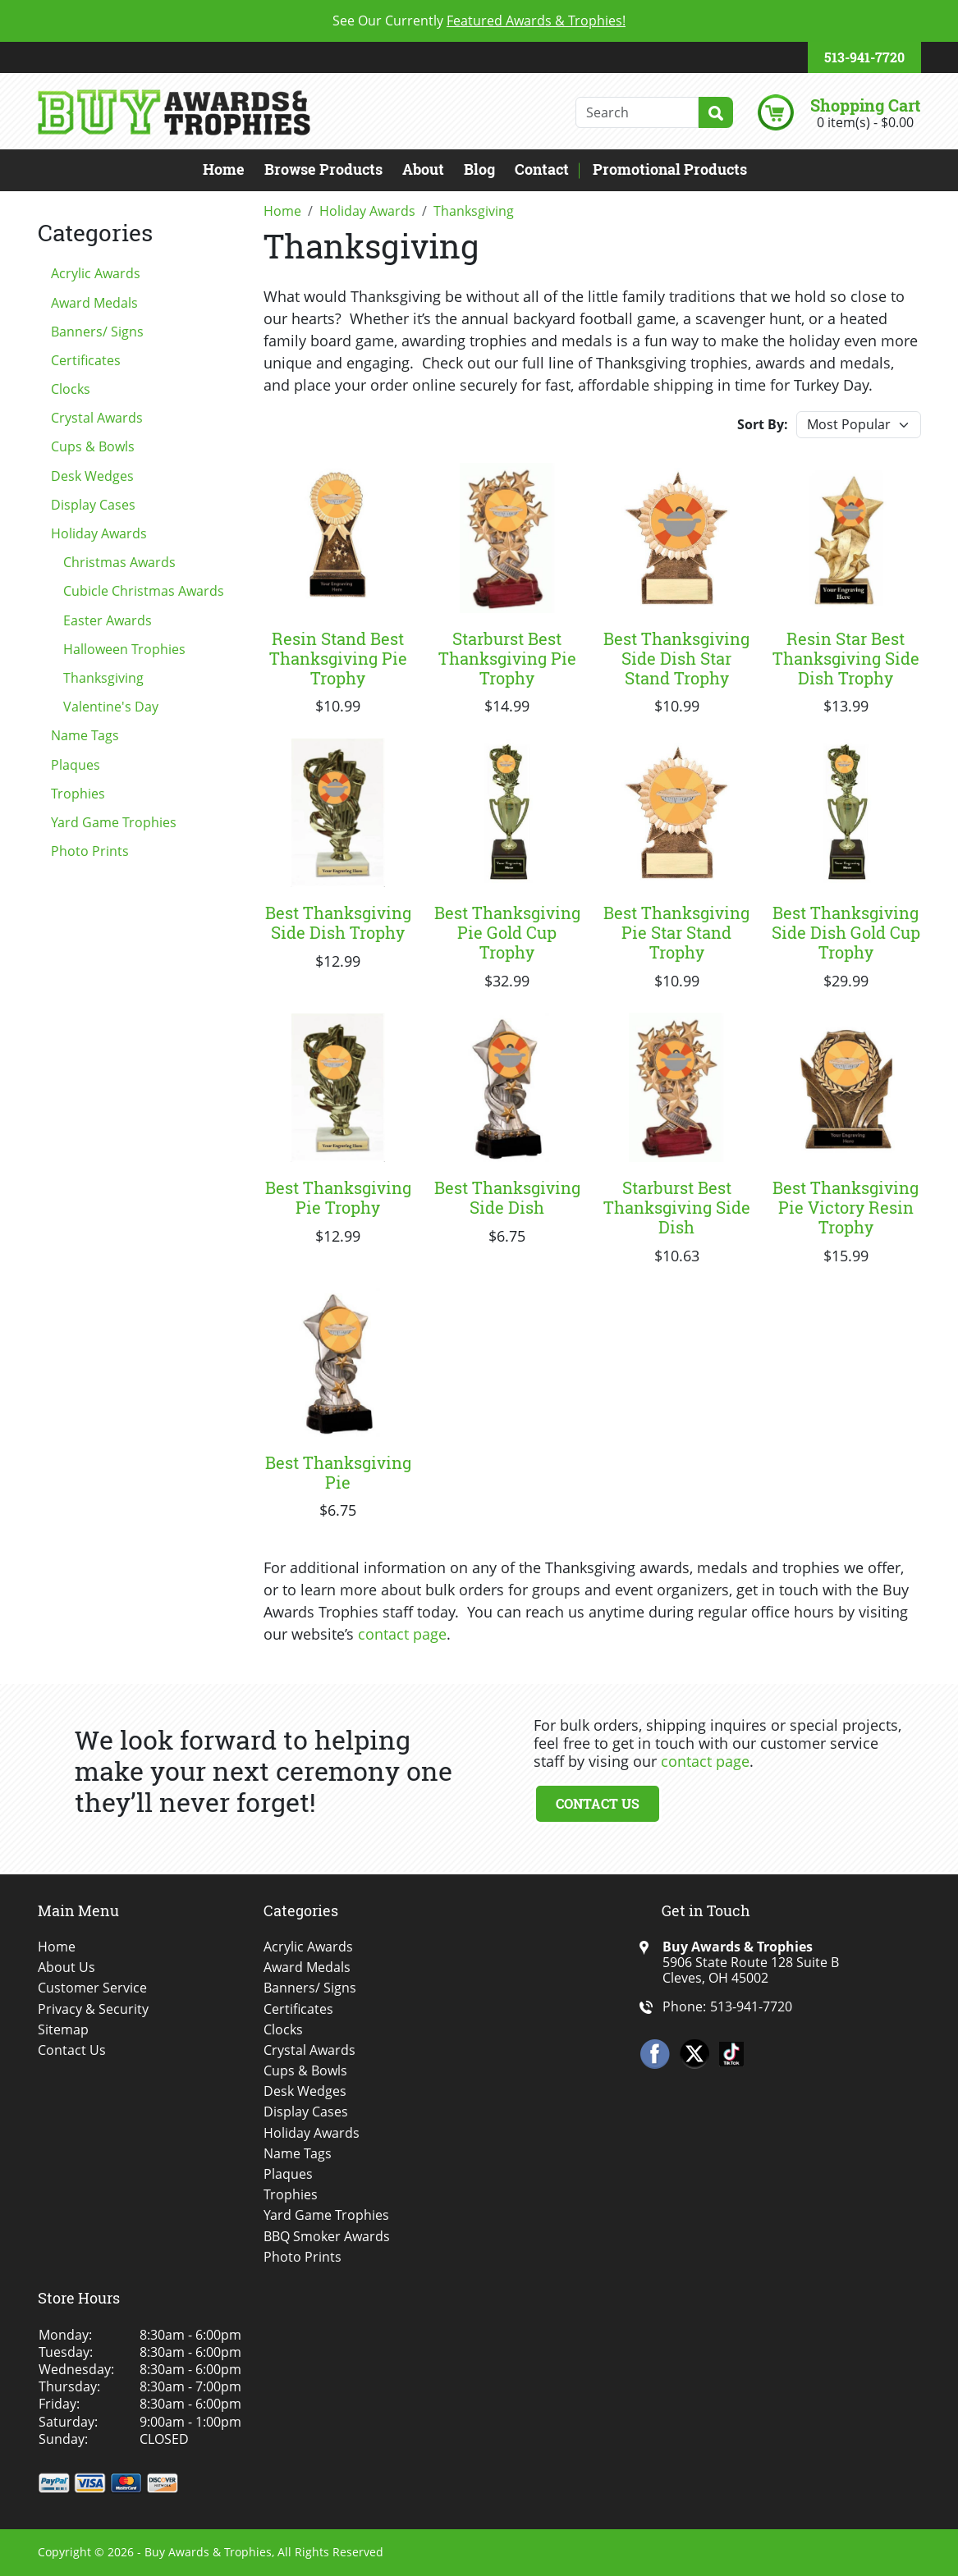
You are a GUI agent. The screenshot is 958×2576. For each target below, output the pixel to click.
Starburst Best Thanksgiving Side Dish (676, 1207)
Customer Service (92, 1988)
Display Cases (93, 505)
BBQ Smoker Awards (327, 2236)
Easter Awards (107, 620)
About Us (66, 1967)
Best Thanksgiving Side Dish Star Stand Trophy (676, 658)
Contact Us (597, 1803)
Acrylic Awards (95, 273)
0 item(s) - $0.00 (865, 122)
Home (224, 169)
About (423, 169)
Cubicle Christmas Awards (143, 591)
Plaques (75, 765)
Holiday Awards (99, 533)
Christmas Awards (119, 562)
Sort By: (762, 424)
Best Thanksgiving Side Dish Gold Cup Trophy (846, 932)
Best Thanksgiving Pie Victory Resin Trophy (845, 1207)
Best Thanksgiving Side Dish (507, 1197)
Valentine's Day (110, 707)
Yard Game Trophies (113, 822)
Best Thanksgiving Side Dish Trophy (338, 922)
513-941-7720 (864, 57)
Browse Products (323, 169)
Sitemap (63, 2030)
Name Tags (85, 735)
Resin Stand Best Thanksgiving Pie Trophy (338, 658)
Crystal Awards (97, 418)
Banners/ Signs (97, 332)
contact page (402, 1634)
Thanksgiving (103, 678)
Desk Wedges (92, 476)
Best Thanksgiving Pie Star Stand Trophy (676, 932)
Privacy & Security (93, 2009)
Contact (542, 169)
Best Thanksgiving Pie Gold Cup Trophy (507, 932)
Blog (479, 169)
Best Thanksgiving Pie (338, 1472)
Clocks (70, 389)
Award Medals (94, 303)
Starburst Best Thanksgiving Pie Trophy (507, 658)
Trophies (78, 794)
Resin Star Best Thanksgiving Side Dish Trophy (845, 658)
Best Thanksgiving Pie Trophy (338, 1197)
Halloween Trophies (124, 649)
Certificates (86, 360)
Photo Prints (90, 851)
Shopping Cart (865, 105)
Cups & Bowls (93, 446)
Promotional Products (670, 169)
